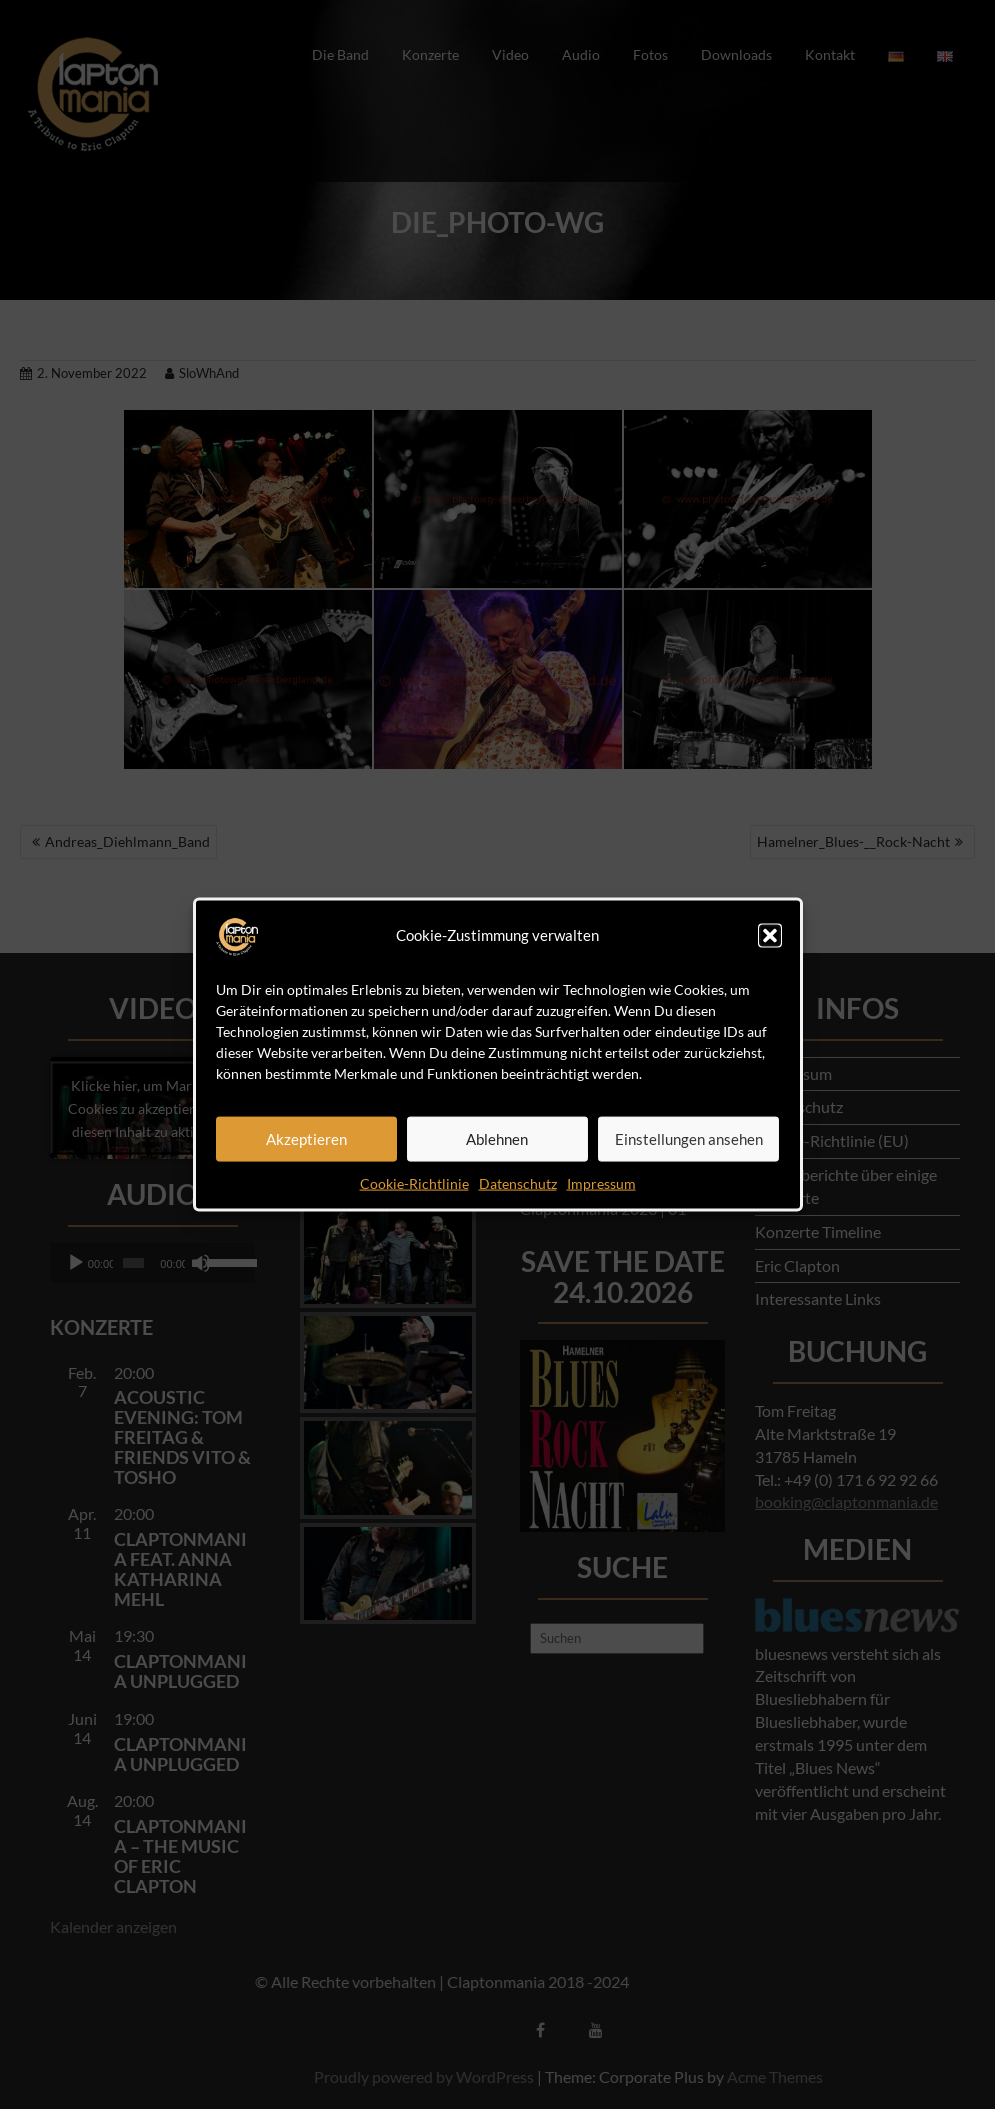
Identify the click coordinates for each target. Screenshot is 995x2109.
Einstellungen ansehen (689, 1139)
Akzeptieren (306, 1139)
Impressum (601, 1182)
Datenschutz (518, 1182)
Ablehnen (497, 1139)
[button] (770, 935)
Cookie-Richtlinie (414, 1182)
